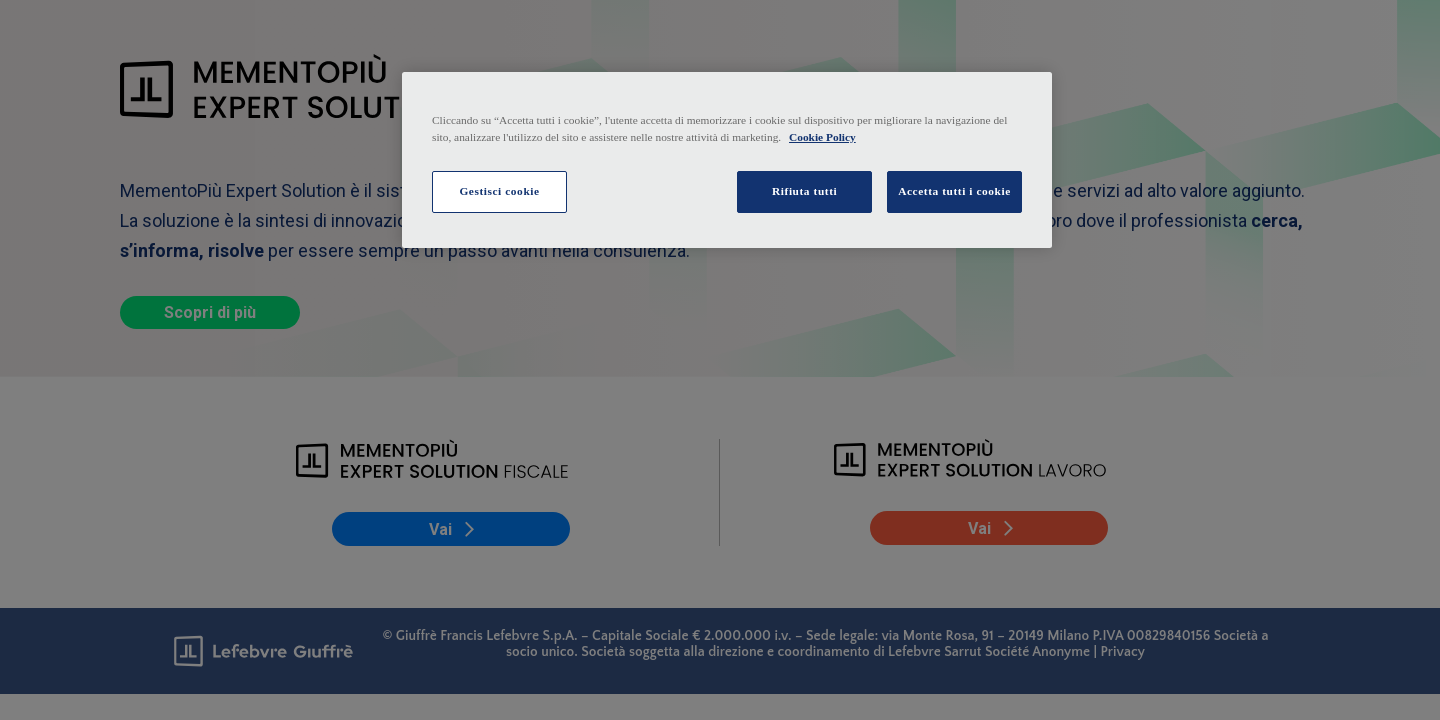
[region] (727, 160)
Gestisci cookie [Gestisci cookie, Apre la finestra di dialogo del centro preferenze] (499, 191)
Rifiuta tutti (804, 191)
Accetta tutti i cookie (954, 191)
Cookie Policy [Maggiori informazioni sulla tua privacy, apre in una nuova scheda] (822, 137)
